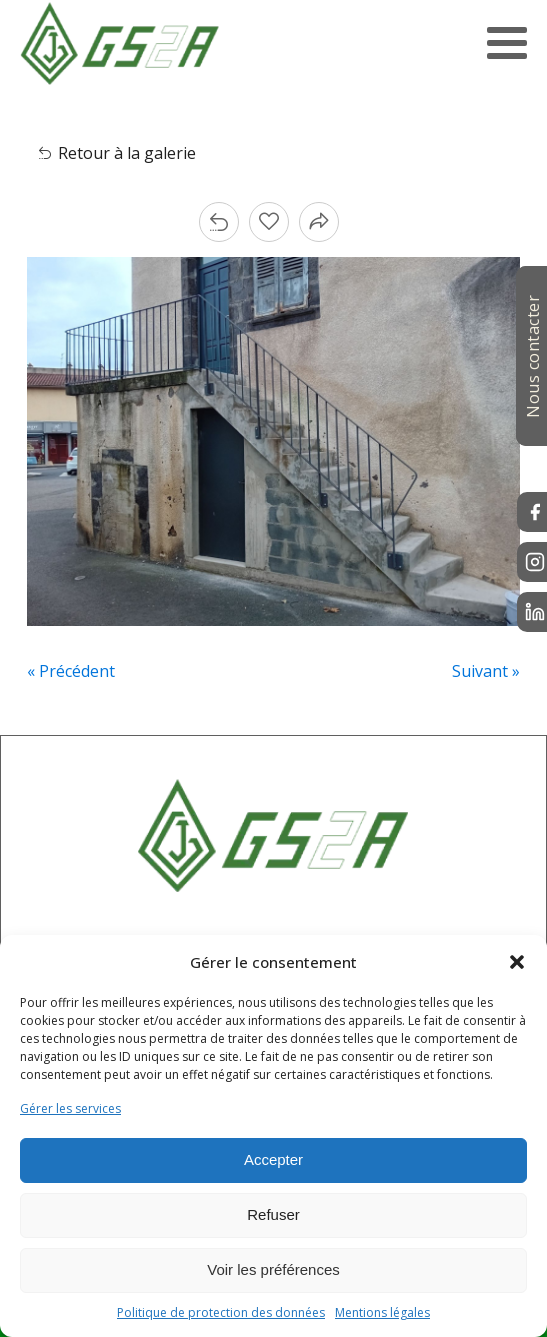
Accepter (273, 1159)
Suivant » (486, 671)
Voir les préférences (273, 1269)
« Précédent (71, 671)
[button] (517, 962)
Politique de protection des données (221, 1312)
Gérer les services (70, 1108)
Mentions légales (382, 1312)
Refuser (273, 1214)
